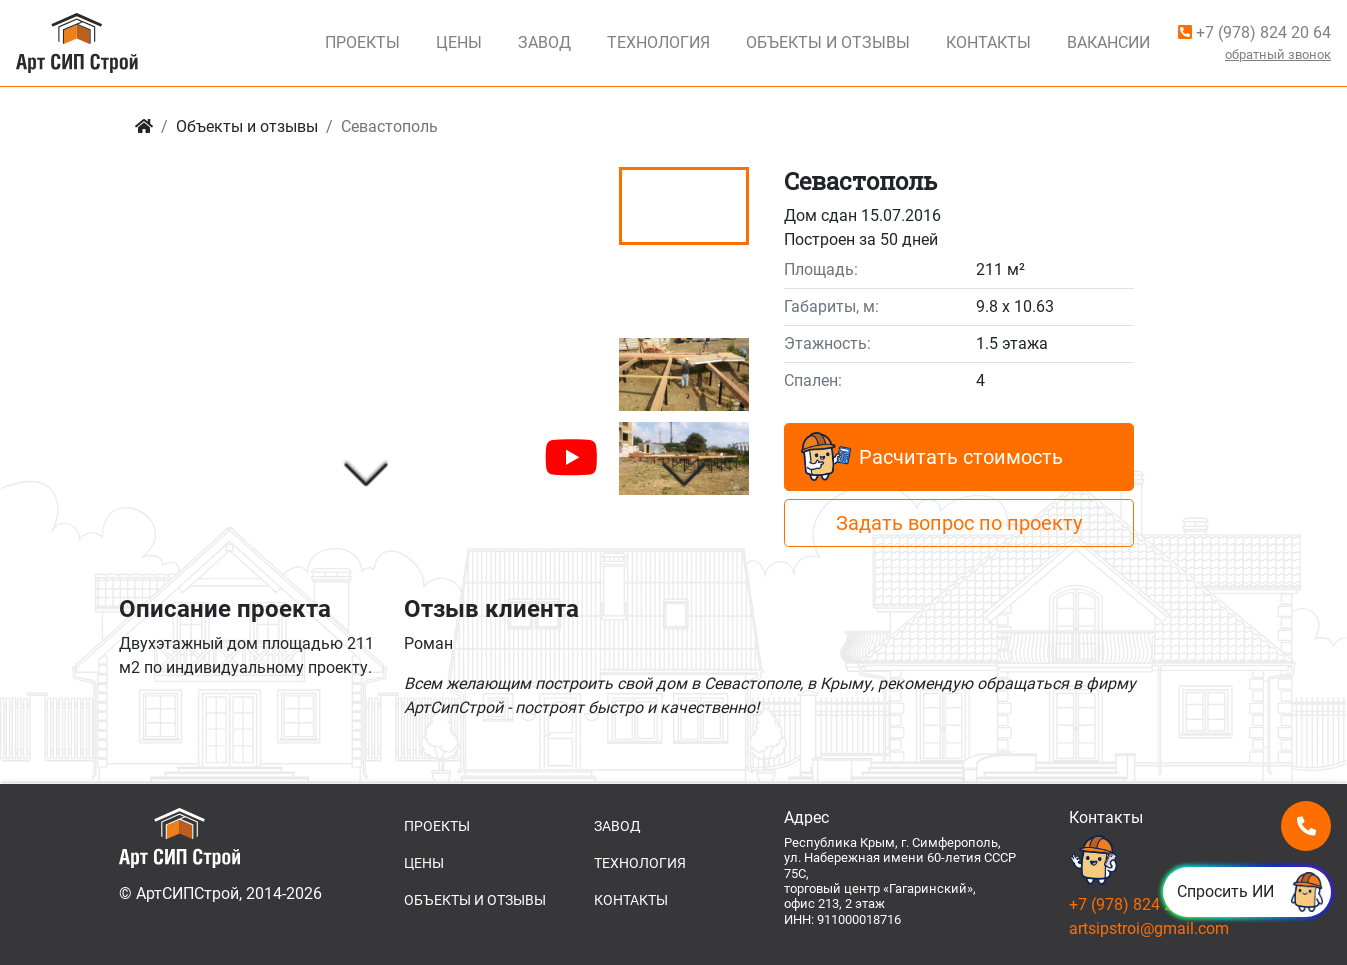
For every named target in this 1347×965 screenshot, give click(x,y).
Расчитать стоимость (932, 457)
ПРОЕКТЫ (437, 826)
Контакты (988, 42)
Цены (459, 42)
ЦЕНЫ (424, 863)
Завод (544, 42)
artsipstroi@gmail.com (1149, 928)
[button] (366, 475)
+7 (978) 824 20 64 (1254, 32)
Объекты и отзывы (247, 126)
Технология (658, 42)
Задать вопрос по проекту (959, 523)
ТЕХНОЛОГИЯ (640, 863)
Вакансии (1108, 42)
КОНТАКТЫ (631, 900)
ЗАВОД (617, 826)
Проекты (362, 42)
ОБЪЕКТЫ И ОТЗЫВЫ (475, 900)
